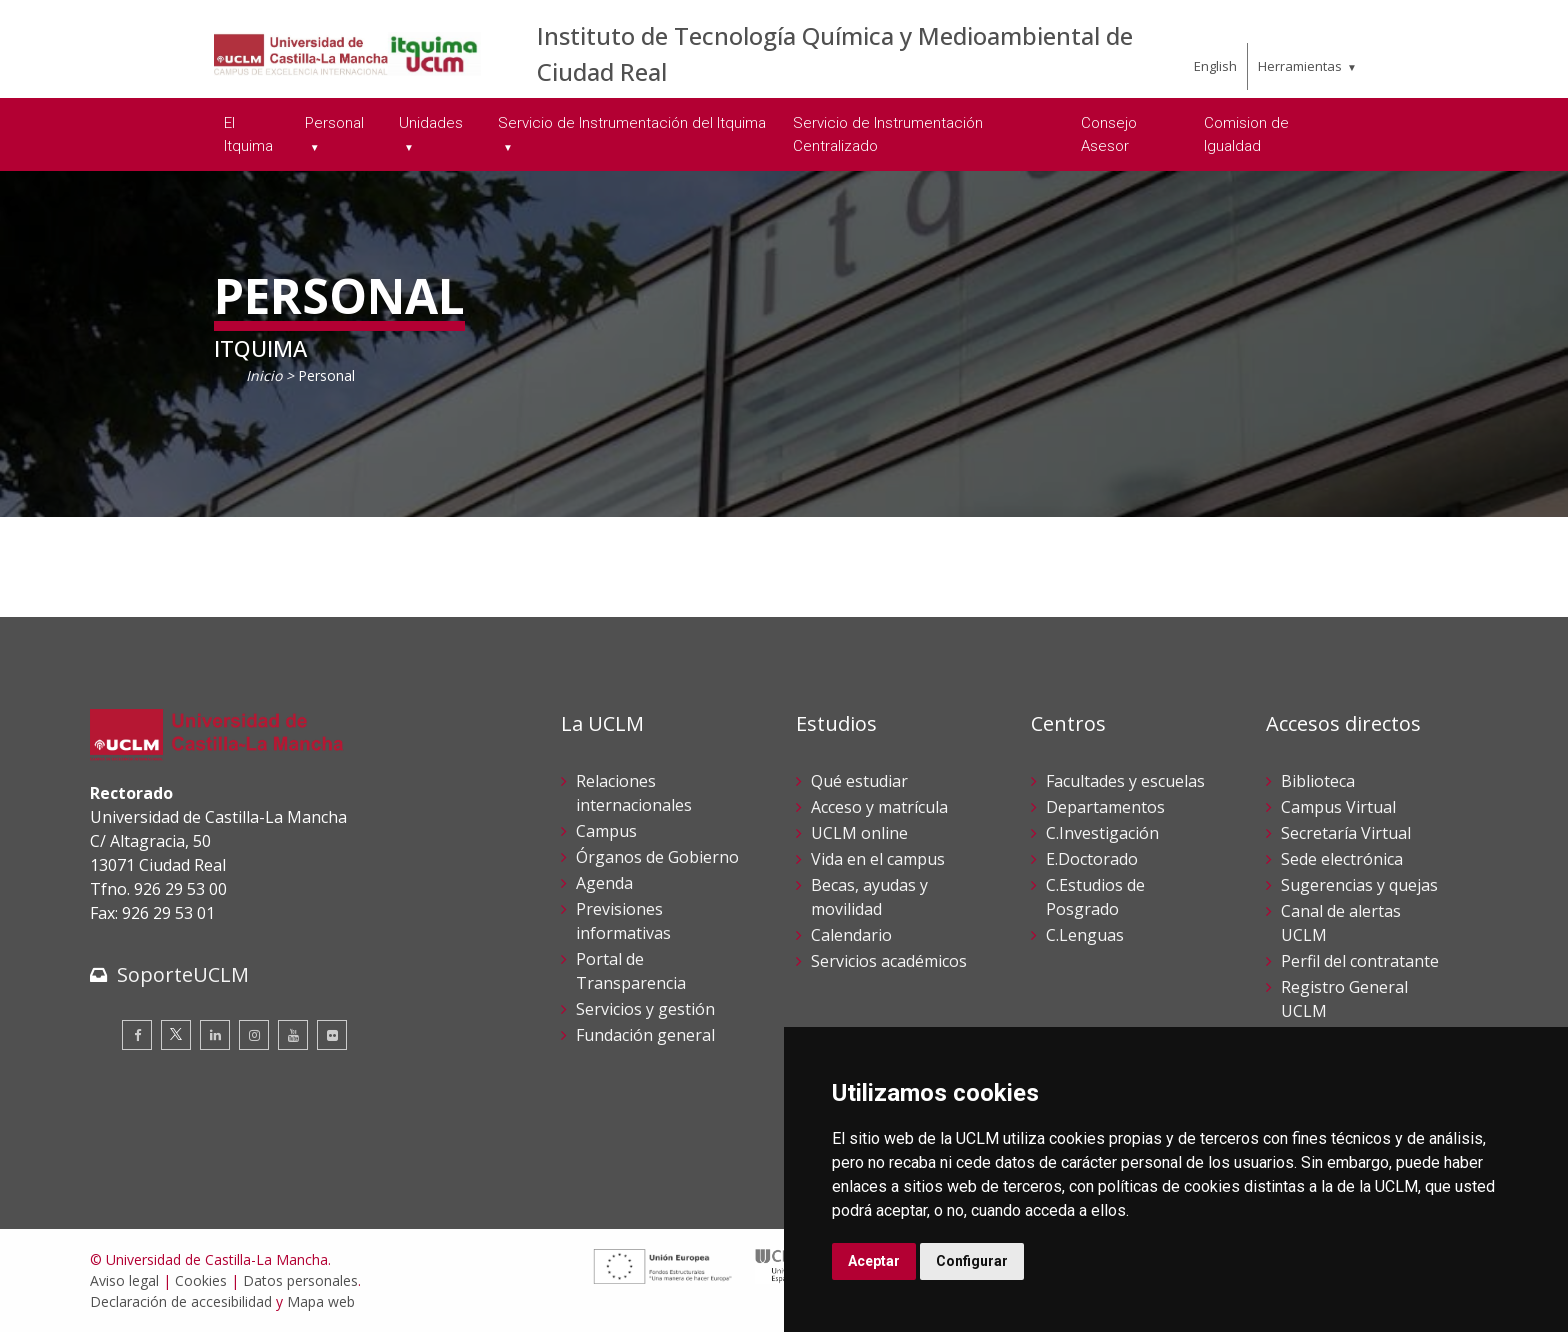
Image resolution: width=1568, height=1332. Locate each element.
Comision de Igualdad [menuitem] (1246, 134)
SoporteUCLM (183, 974)
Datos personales (300, 1280)
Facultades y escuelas (1125, 781)
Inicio (264, 375)
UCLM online (859, 833)
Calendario (851, 935)
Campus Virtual (1338, 807)
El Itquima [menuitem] (248, 134)
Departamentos (1105, 807)
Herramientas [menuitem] (1300, 66)
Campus (606, 831)
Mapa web (321, 1301)
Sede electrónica (1342, 859)
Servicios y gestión (645, 1009)
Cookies (201, 1280)
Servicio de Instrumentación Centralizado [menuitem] (888, 134)
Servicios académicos (889, 961)
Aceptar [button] (874, 1261)
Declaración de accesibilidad (181, 1301)
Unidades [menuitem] (431, 123)
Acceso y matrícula (879, 807)
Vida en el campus (878, 859)
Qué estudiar (859, 781)
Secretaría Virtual (1346, 833)
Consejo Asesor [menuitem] (1109, 134)
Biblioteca (1318, 781)
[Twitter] (176, 1035)
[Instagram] (254, 1035)
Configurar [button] (972, 1261)
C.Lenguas (1085, 935)
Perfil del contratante (1360, 961)
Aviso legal (124, 1280)
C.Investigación (1102, 833)
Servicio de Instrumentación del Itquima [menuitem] (632, 123)
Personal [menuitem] (334, 123)
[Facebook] (137, 1035)
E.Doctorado (1092, 859)
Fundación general (645, 1035)
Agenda (604, 883)
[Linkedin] (215, 1035)
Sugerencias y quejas (1359, 885)
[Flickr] (332, 1035)
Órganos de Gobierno (657, 857)
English (1215, 66)
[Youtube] (293, 1035)
